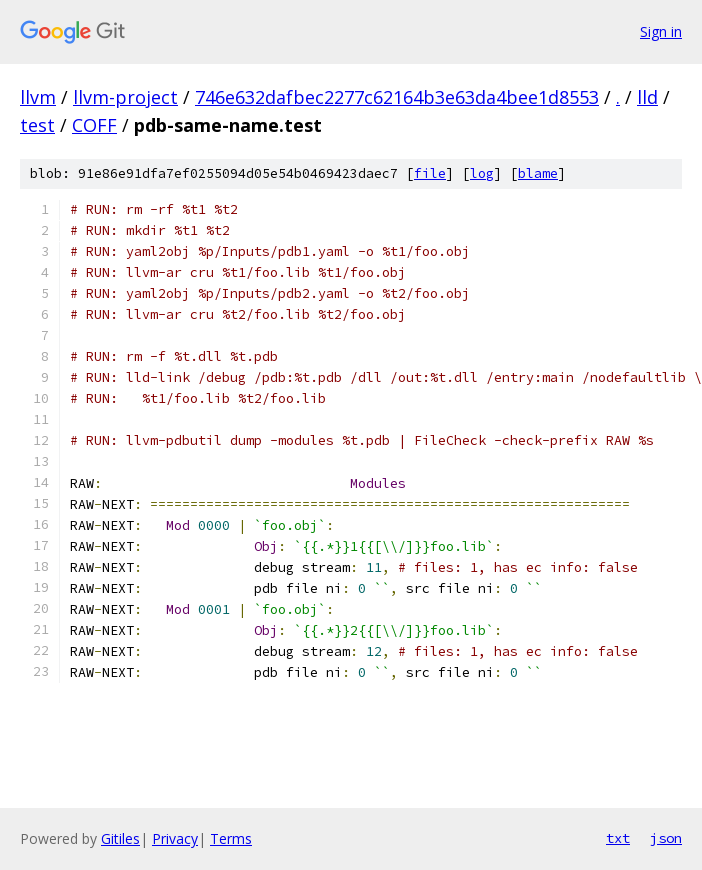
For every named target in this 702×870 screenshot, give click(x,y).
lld (647, 97)
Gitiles (120, 838)
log (482, 173)
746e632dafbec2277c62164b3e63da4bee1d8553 (397, 97)
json (666, 838)
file (430, 173)
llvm (38, 97)
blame (538, 173)
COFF (94, 125)
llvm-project (125, 97)
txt (618, 838)
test (37, 125)
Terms (231, 838)
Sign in (661, 31)
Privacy (175, 838)
